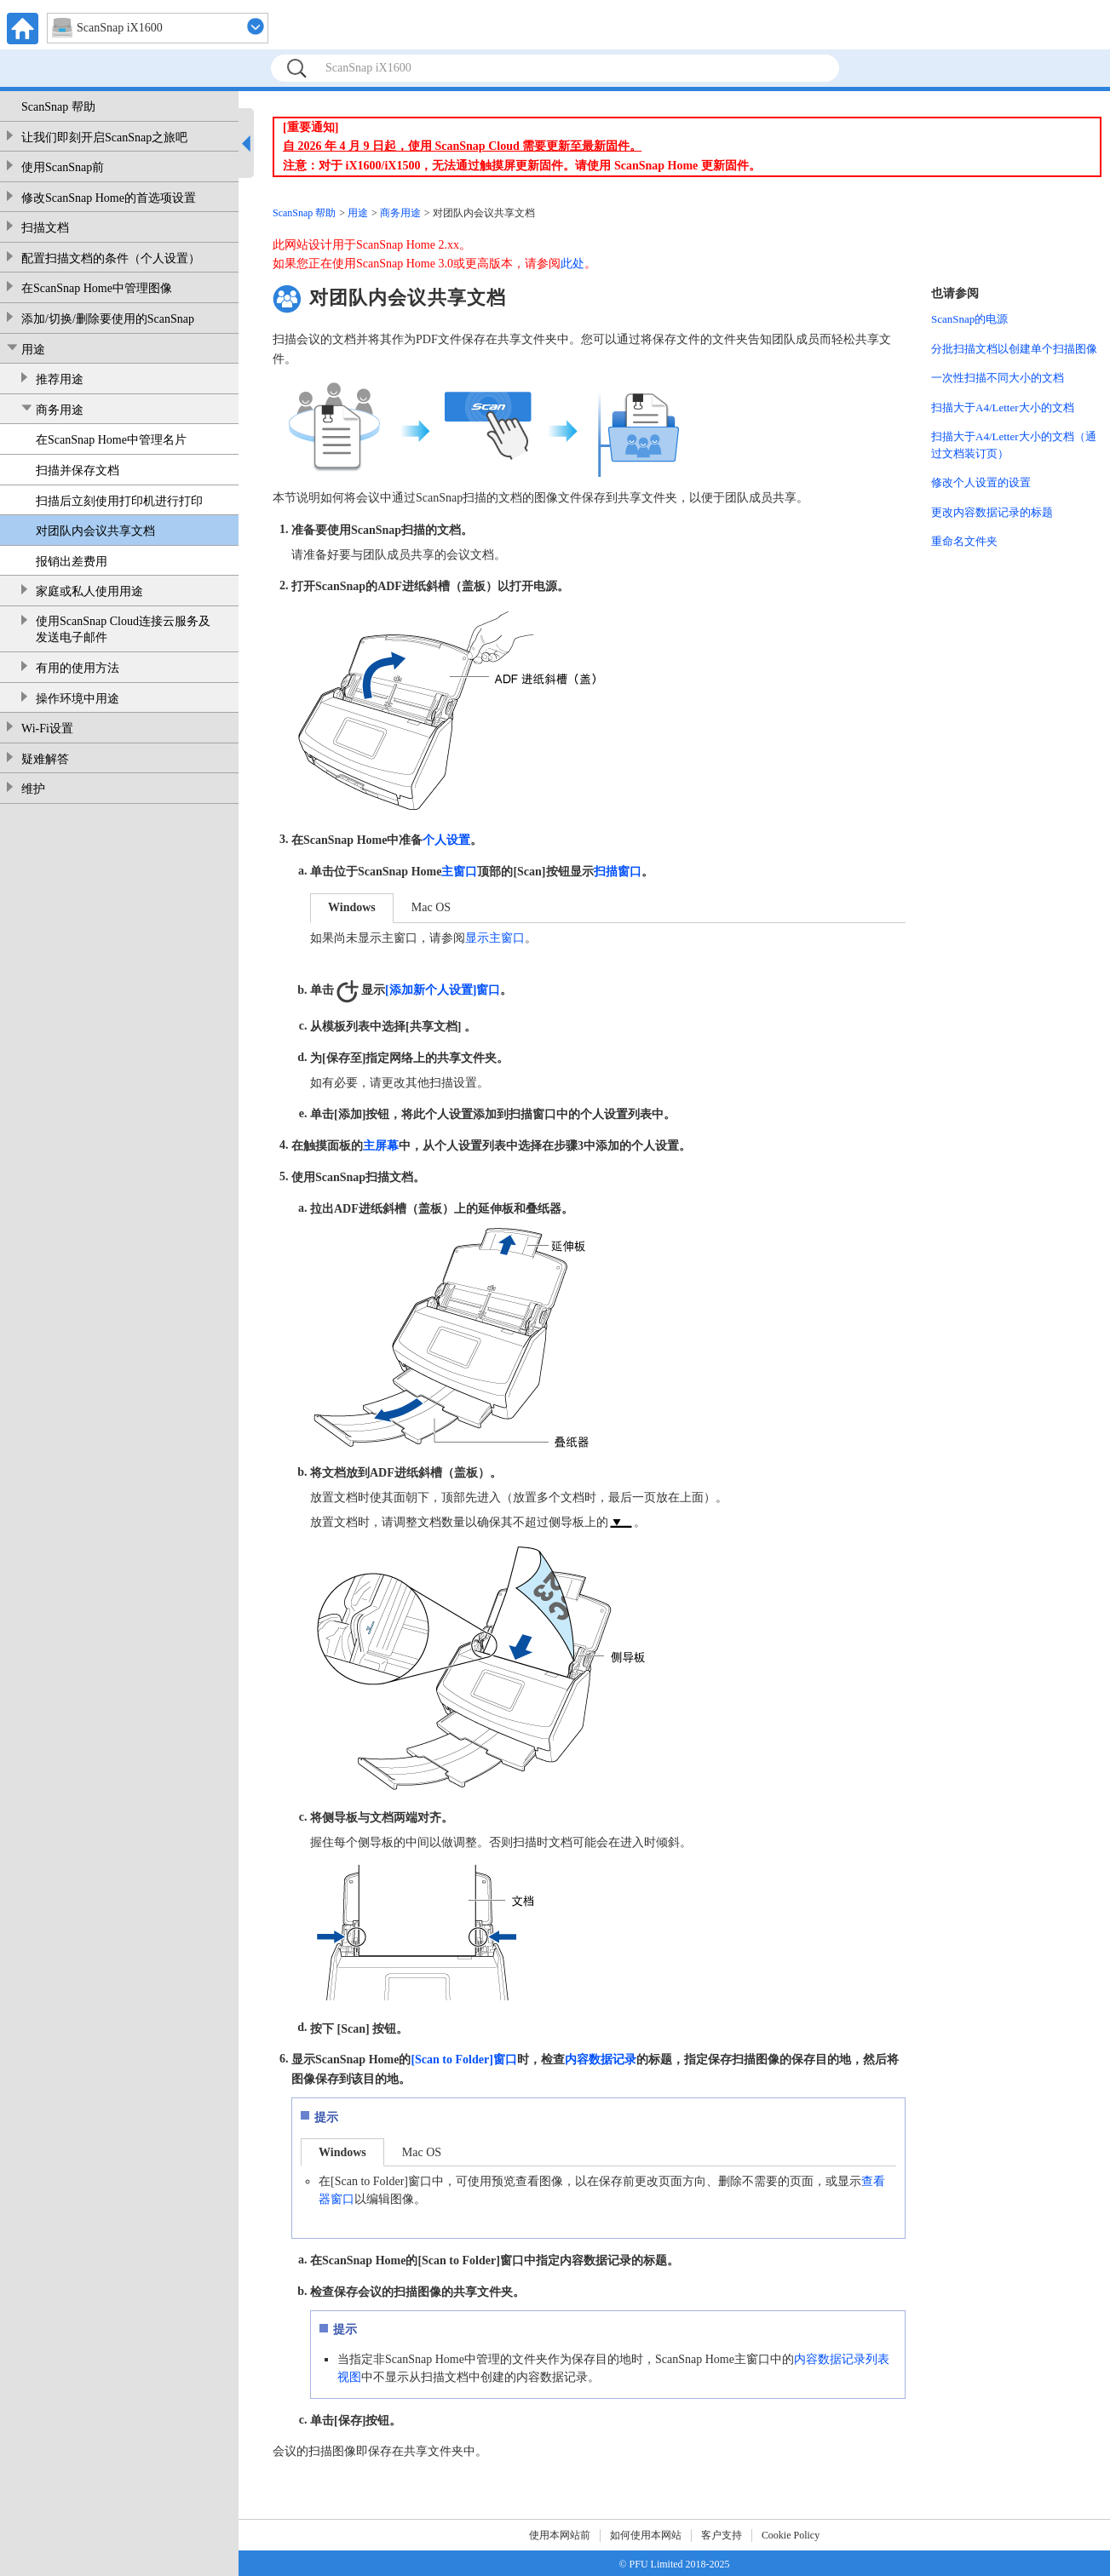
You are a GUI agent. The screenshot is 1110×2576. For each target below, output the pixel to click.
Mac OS (431, 907)
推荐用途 (59, 379)
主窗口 (459, 871)
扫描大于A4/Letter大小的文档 (1002, 407)
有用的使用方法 (77, 668)
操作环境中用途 (77, 698)
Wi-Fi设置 (47, 728)
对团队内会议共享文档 (95, 531)
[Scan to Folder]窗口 (463, 2059)
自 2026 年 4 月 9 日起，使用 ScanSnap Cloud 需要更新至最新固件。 (462, 146)
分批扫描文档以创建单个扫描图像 (1014, 348)
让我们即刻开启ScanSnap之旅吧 (104, 137)
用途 (33, 349)
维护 (33, 789)
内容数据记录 (600, 2059)
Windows (352, 907)
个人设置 (446, 840)
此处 (572, 263)
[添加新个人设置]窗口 (442, 990)
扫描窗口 (617, 871)
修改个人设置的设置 (981, 482)
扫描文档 (45, 227)
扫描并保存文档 (77, 470)
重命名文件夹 (964, 541)
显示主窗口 (495, 938)
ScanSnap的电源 (969, 319)
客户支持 (721, 2535)
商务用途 (59, 410)
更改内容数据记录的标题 (992, 512)
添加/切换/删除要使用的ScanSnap (107, 319)
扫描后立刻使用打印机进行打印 (119, 501)
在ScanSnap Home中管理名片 (111, 439)
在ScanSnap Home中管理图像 (96, 288)
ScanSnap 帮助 (58, 106)
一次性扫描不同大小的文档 (997, 377)
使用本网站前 (559, 2535)
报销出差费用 (71, 561)
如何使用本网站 (646, 2535)
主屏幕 (381, 1145)
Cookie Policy (791, 2535)
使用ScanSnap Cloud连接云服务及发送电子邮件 (123, 630)
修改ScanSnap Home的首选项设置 (108, 198)
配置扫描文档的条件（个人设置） (110, 258)
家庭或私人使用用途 (89, 591)
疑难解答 (45, 759)
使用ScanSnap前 (62, 167)
